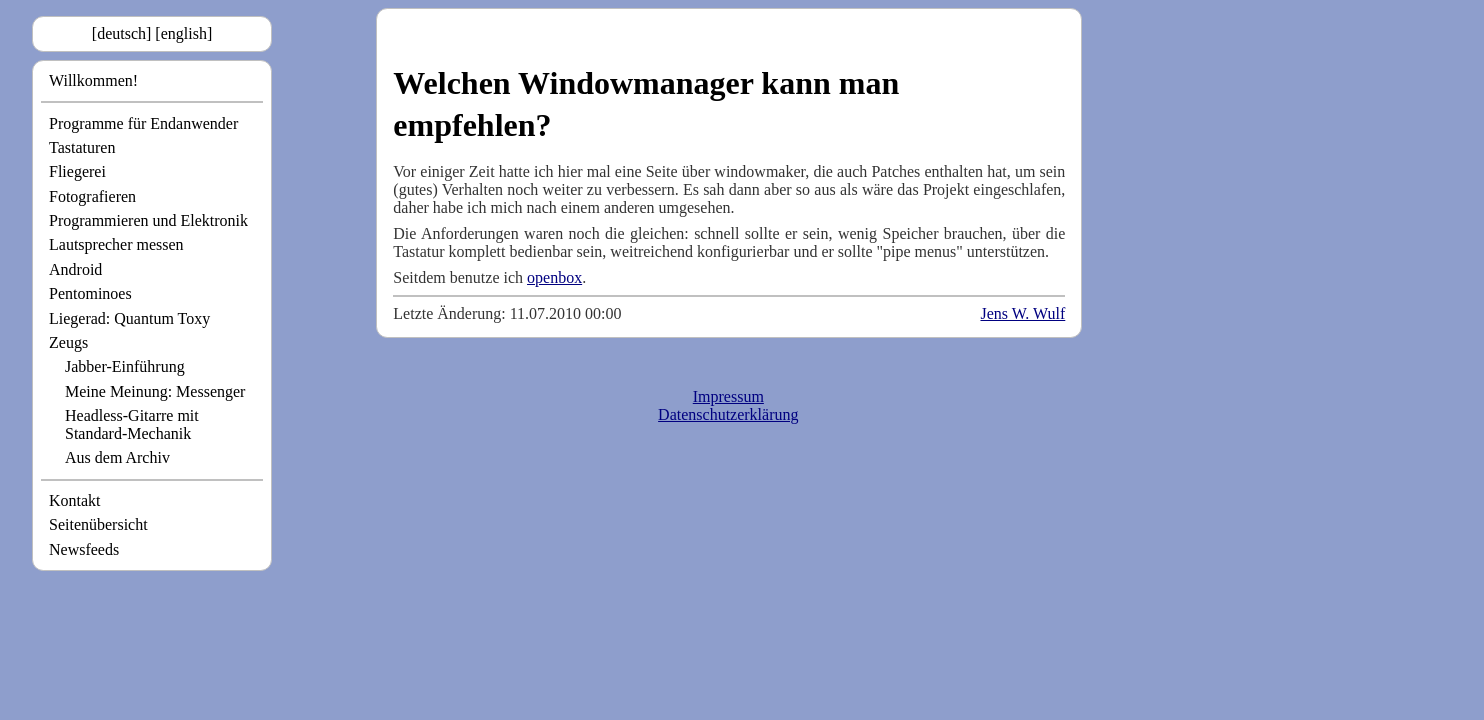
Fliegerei (77, 171)
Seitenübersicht (98, 524)
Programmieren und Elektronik (148, 220)
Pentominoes (90, 293)
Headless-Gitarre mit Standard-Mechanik (132, 424)
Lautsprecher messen (116, 244)
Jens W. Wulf (1022, 313)
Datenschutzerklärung (728, 414)
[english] (183, 33)
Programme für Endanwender (143, 123)
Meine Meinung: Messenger (155, 391)
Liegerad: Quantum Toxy (129, 318)
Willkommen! (93, 80)
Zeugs (68, 342)
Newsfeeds (84, 549)
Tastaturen (82, 147)
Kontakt (75, 500)
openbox (554, 277)
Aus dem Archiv (117, 457)
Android (75, 269)
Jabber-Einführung (125, 366)
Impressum (728, 396)
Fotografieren (92, 196)
